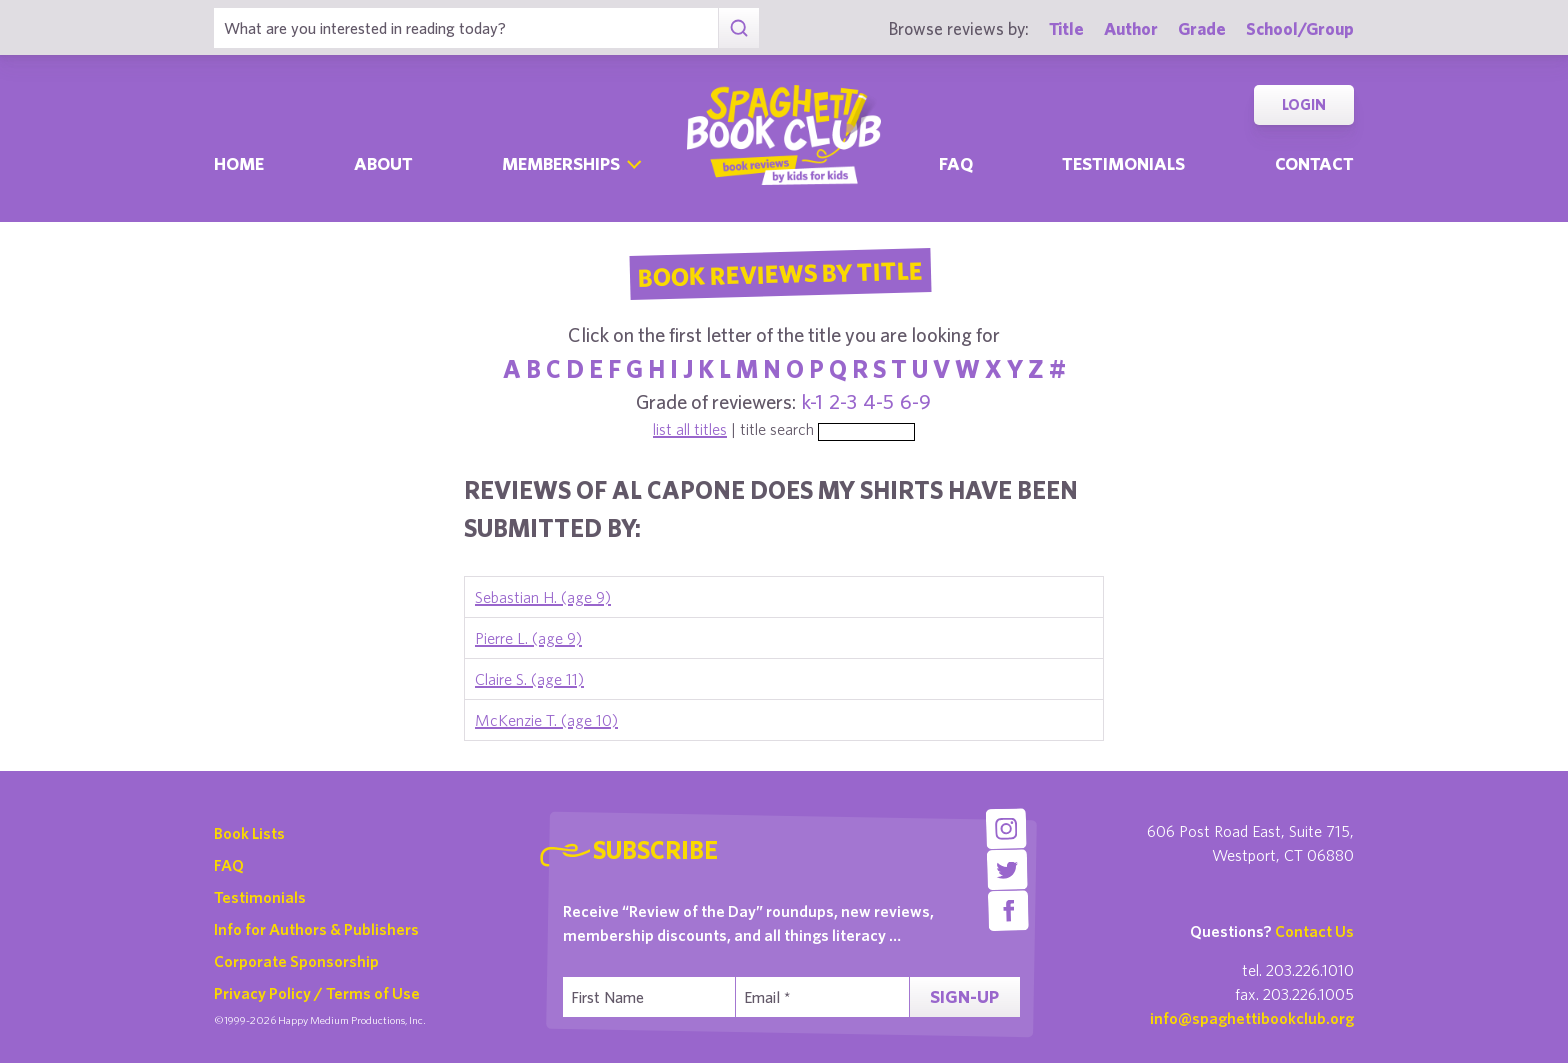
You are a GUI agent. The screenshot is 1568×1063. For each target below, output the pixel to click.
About (383, 163)
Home (239, 163)
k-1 (812, 401)
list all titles (690, 429)
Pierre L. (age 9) (528, 638)
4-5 (878, 401)
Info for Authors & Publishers (316, 929)
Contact (1314, 163)
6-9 (915, 401)
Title (1066, 28)
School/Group (1300, 28)
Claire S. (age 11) (529, 679)
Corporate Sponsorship (296, 961)
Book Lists (249, 833)
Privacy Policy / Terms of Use (317, 993)
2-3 (843, 401)
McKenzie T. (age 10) (546, 720)
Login (1304, 104)
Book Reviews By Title (780, 273)
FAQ (229, 865)
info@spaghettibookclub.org (1252, 1018)
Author (1131, 28)
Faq (956, 163)
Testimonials (1123, 163)
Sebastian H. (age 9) (543, 597)
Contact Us (1314, 931)
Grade (1202, 28)
